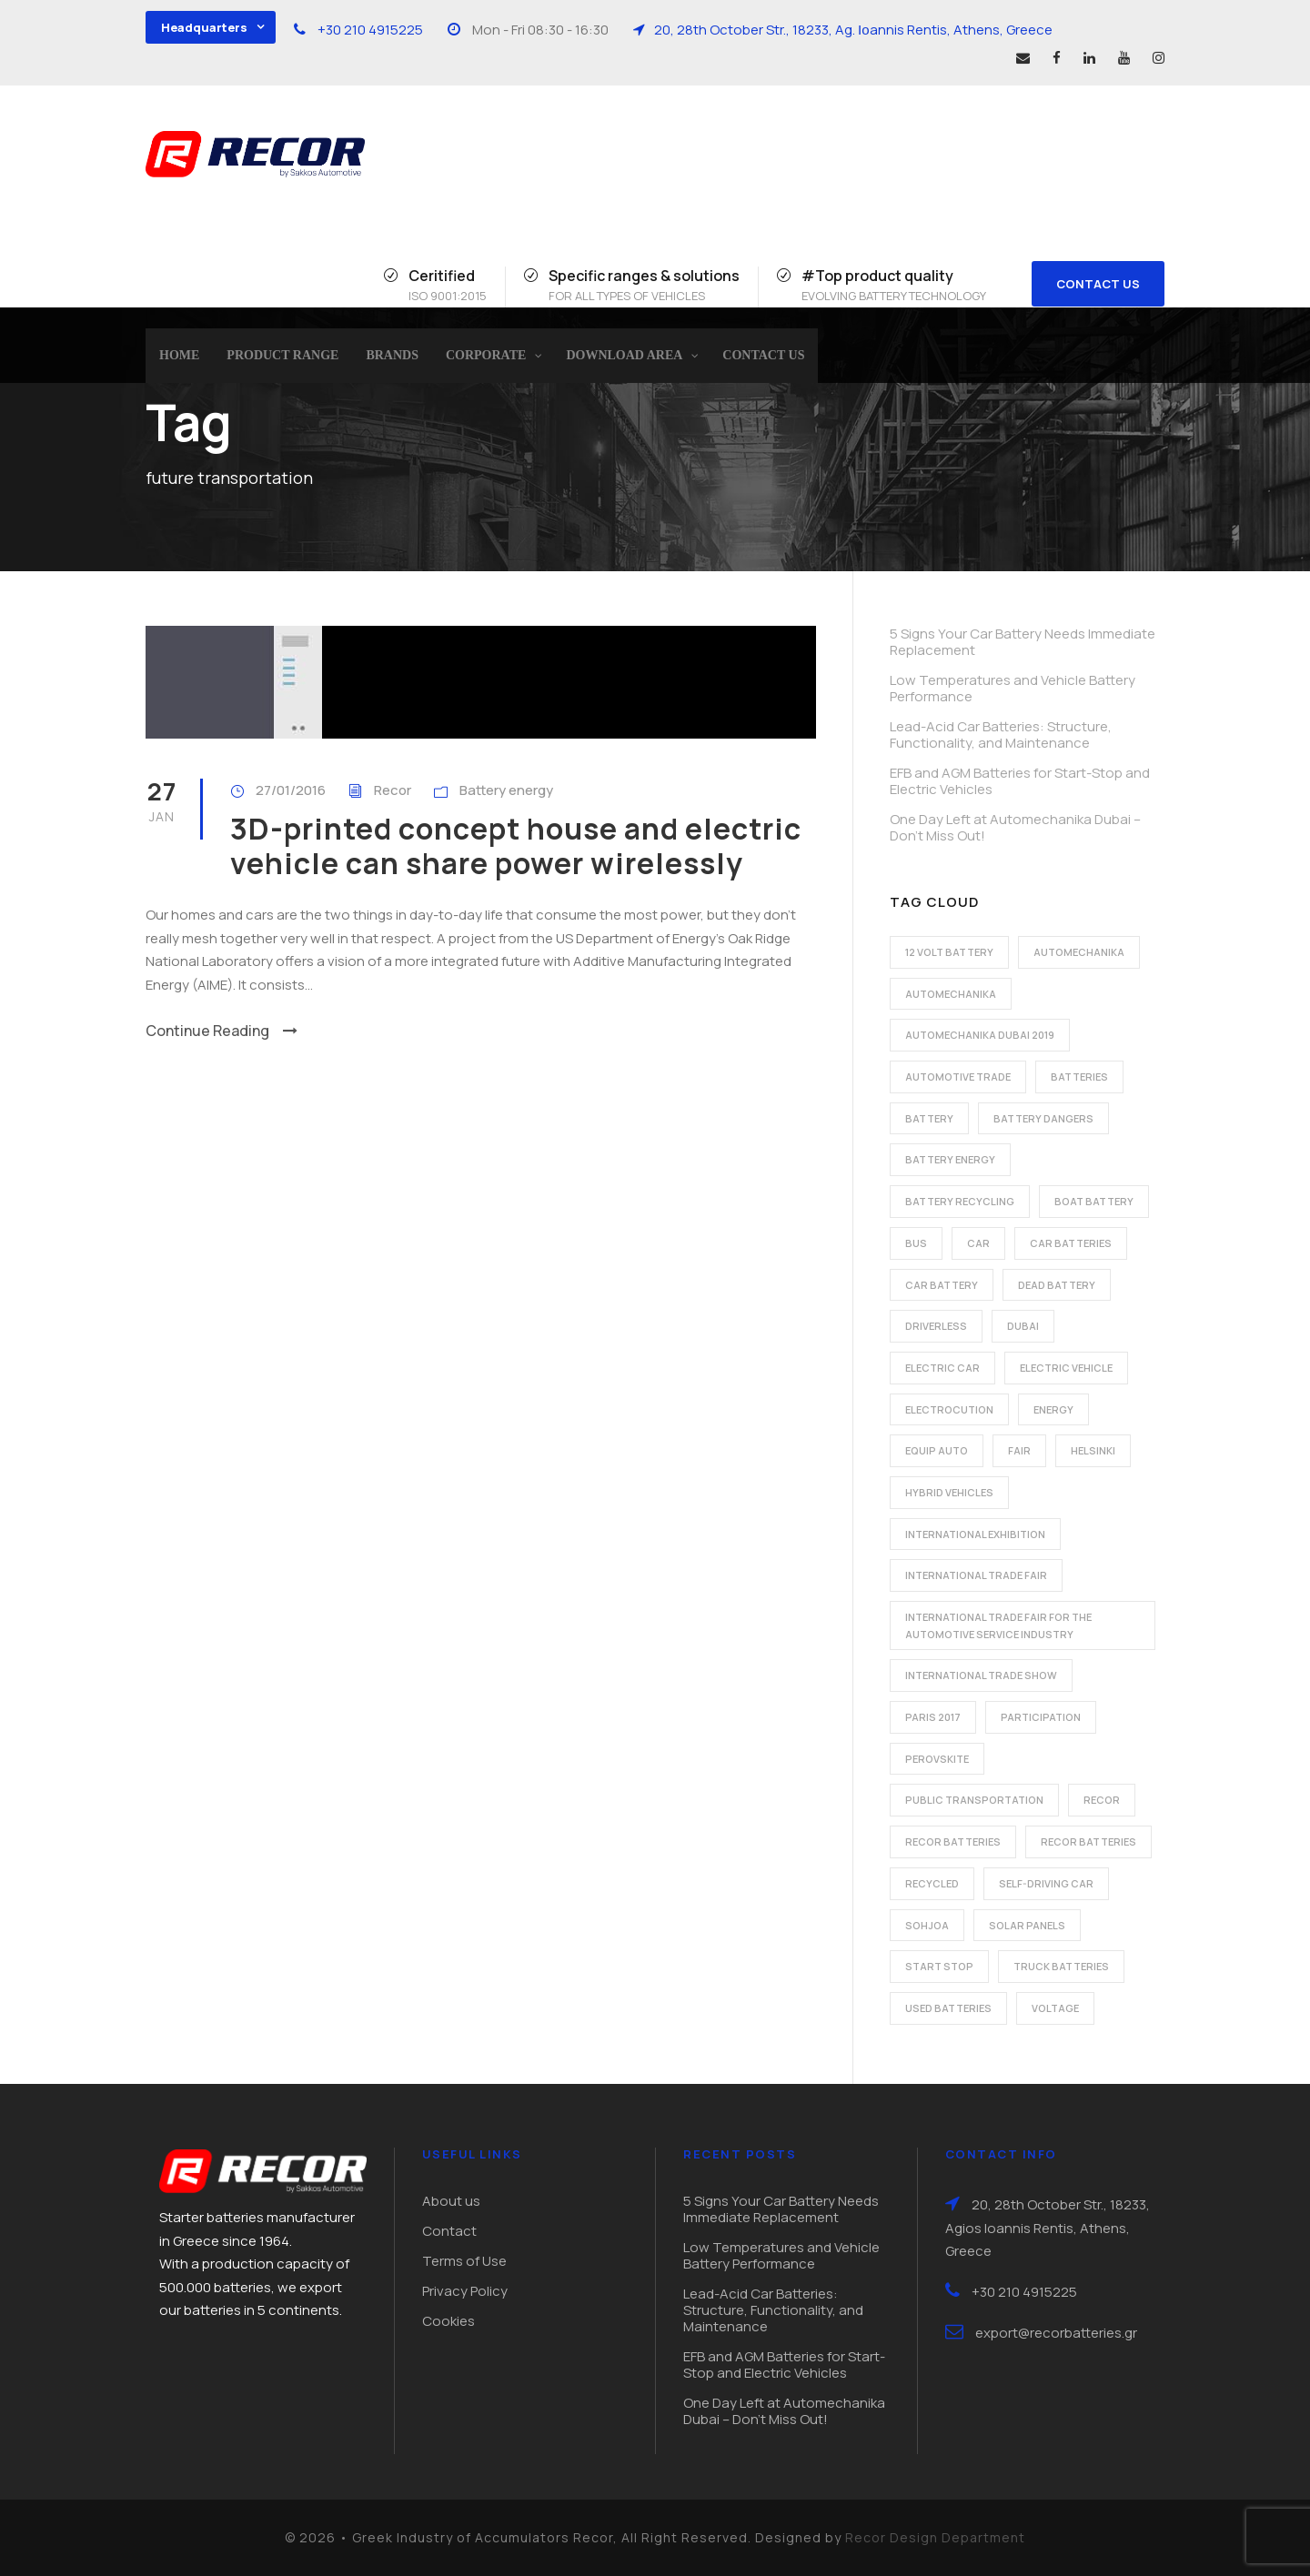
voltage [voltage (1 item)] (1055, 2008)
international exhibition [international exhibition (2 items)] (975, 1534)
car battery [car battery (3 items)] (941, 1285)
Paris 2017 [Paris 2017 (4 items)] (933, 1717)
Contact (449, 2230)
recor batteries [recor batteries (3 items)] (1088, 1841)
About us (451, 2200)
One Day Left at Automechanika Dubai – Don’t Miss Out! (1015, 827)
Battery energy (506, 790)
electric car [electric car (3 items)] (942, 1367)
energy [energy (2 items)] (1053, 1409)
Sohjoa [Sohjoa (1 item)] (927, 1925)
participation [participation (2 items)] (1041, 1717)
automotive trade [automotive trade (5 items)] (958, 1076)
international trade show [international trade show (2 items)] (981, 1675)
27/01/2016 (291, 790)
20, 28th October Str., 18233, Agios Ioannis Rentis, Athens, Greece (1047, 2227)
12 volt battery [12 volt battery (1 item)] (949, 952)
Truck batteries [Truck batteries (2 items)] (1061, 1966)
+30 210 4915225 (370, 29)
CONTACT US (1098, 284)
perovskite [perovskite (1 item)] (937, 1759)
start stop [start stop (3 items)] (939, 1966)
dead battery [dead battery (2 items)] (1056, 1285)
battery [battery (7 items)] (929, 1118)
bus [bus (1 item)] (916, 1243)
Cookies (448, 2320)
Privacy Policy (465, 2290)
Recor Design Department (935, 2537)
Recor (392, 790)
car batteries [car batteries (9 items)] (1071, 1243)
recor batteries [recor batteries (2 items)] (953, 1841)
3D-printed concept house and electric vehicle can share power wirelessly (515, 846)
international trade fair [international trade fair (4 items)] (976, 1575)
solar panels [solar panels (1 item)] (1027, 1925)
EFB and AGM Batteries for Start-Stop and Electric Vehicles (1020, 781)
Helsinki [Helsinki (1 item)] (1093, 1450)
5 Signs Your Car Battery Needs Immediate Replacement (1022, 641)
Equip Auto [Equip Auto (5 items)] (936, 1450)
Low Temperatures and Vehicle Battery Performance (1012, 688)
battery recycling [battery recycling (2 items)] (959, 1201)
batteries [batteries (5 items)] (1079, 1076)
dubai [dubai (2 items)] (1023, 1326)
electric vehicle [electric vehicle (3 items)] (1066, 1367)
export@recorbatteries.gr (1056, 2332)
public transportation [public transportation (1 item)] (974, 1799)
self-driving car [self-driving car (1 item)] (1046, 1883)
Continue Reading (221, 1031)
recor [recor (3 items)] (1101, 1799)
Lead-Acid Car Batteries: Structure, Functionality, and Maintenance (1001, 734)
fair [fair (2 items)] (1019, 1450)
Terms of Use (464, 2260)
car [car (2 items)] (978, 1243)
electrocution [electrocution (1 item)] (949, 1409)
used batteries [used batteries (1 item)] (948, 2008)
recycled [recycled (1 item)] (932, 1883)
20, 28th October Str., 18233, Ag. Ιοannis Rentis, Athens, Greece (853, 29)
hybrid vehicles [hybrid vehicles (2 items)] (949, 1492)
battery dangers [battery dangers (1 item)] (1043, 1118)
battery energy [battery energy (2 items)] (950, 1159)
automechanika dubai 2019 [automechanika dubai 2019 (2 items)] (979, 1034)
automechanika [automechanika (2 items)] (1078, 952)
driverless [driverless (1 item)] (936, 1326)
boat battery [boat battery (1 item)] (1094, 1201)
